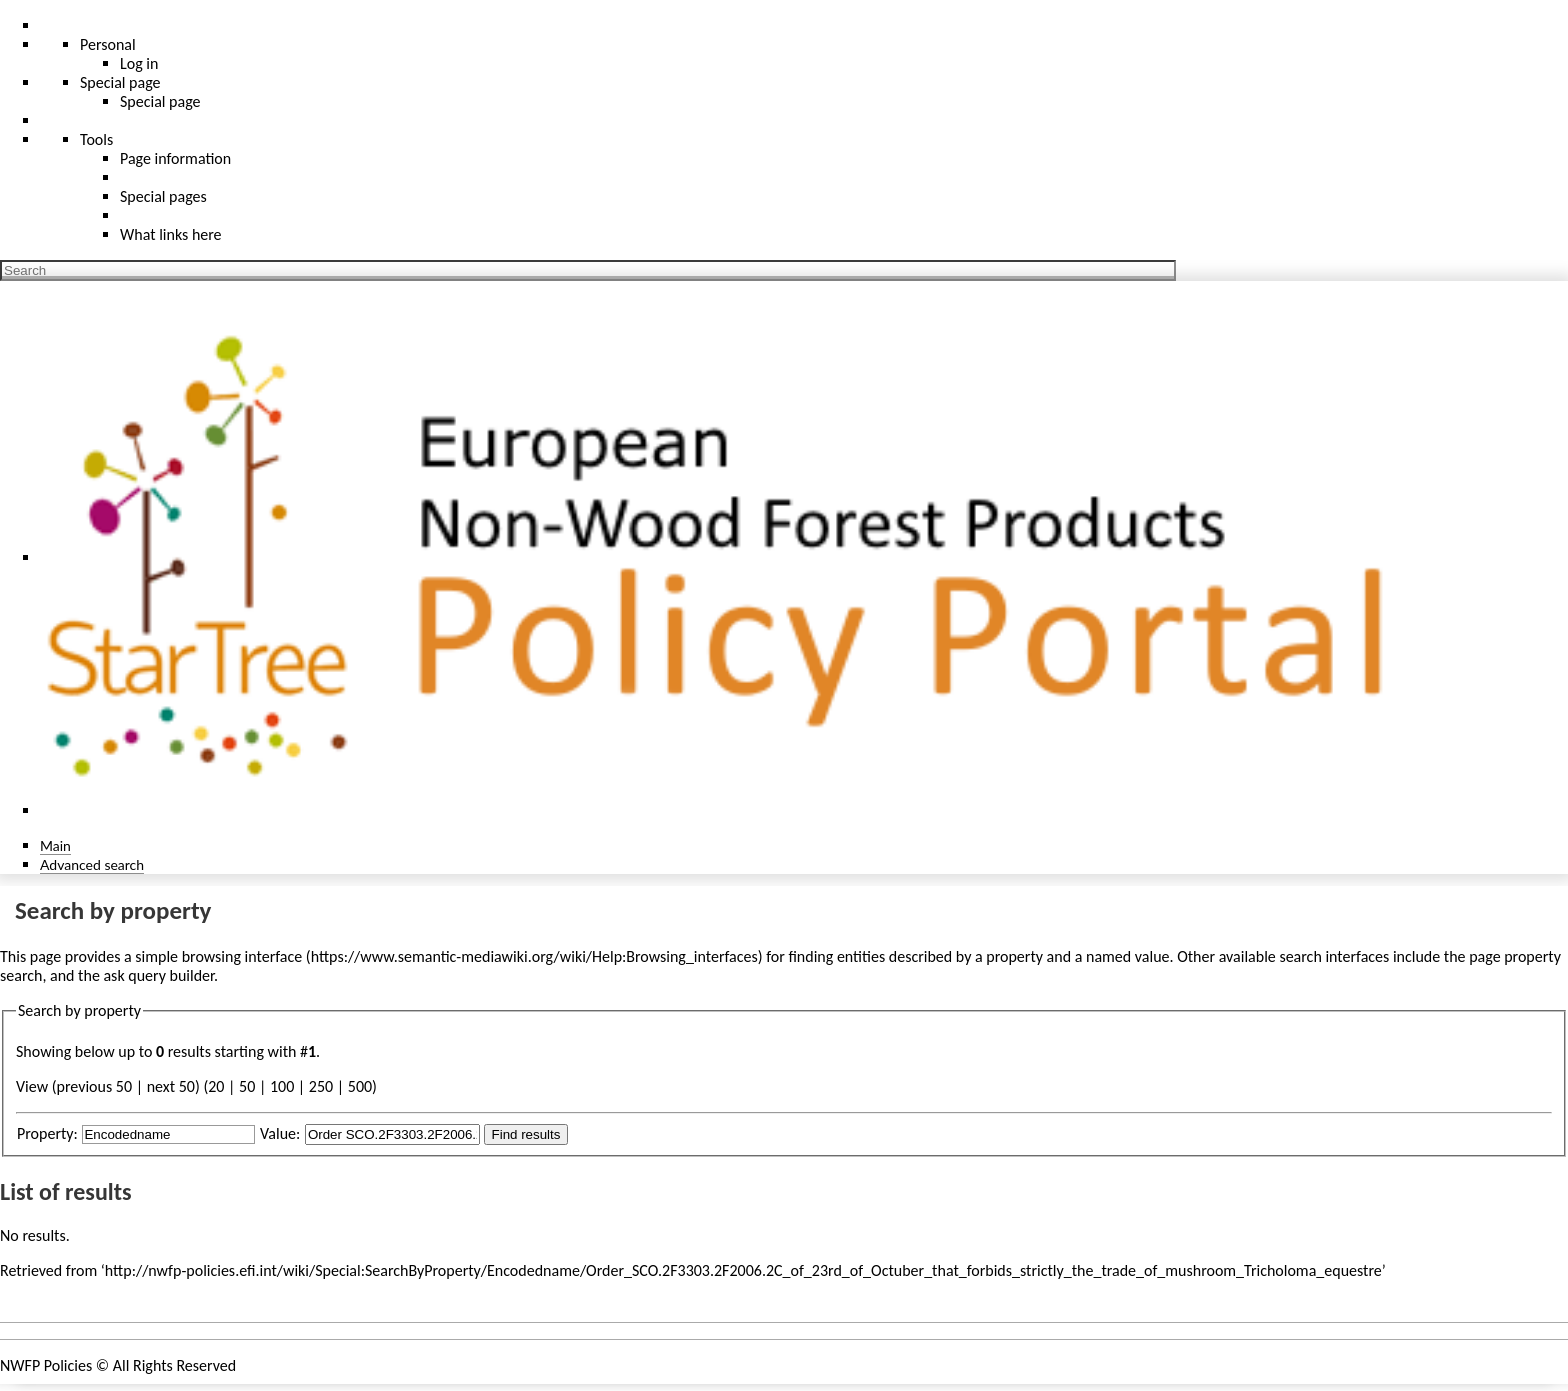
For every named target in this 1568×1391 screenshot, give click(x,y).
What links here (171, 234)
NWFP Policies (46, 1365)
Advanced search (92, 864)
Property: (47, 1133)
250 (321, 1086)
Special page (160, 101)
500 (360, 1086)
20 (216, 1086)
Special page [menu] (120, 82)
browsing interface (242, 956)
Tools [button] (96, 139)
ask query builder (158, 975)
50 (247, 1086)
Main (55, 845)
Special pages (163, 196)
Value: (280, 1133)
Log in (139, 63)
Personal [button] (108, 44)
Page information (175, 158)
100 (282, 1086)
